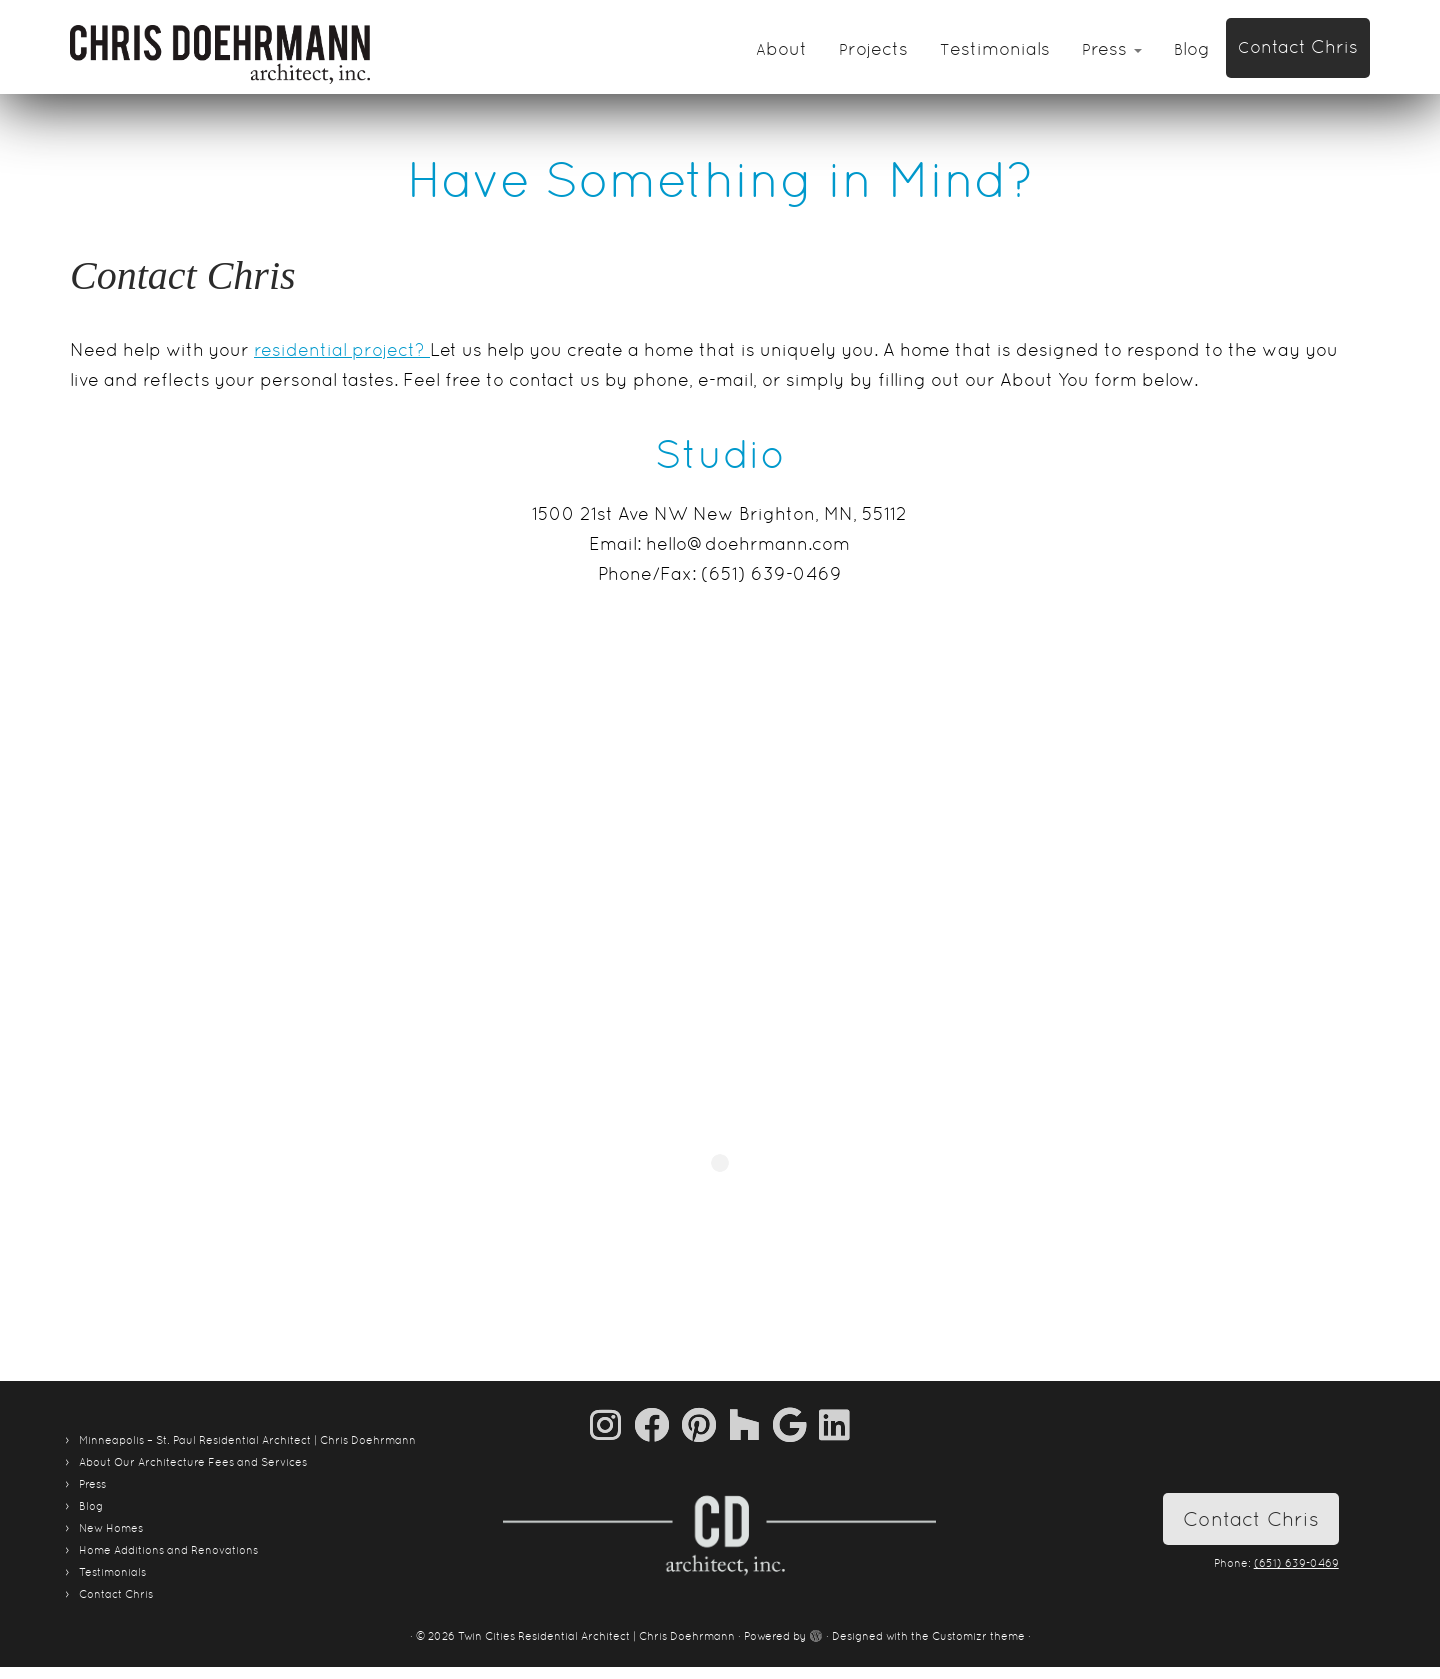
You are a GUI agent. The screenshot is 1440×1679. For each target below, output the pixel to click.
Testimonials (995, 48)
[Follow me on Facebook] (658, 1424)
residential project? (342, 349)
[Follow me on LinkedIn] (834, 1424)
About (781, 48)
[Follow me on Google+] (796, 1424)
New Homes (111, 1528)
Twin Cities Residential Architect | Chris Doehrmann (596, 1636)
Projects (873, 48)
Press (1112, 48)
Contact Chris (1298, 46)
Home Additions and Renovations (168, 1550)
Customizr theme (978, 1636)
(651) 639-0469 (1296, 1563)
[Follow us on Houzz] (751, 1424)
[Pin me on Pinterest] (705, 1424)
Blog (1192, 48)
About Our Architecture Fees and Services (193, 1462)
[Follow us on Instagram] (612, 1424)
